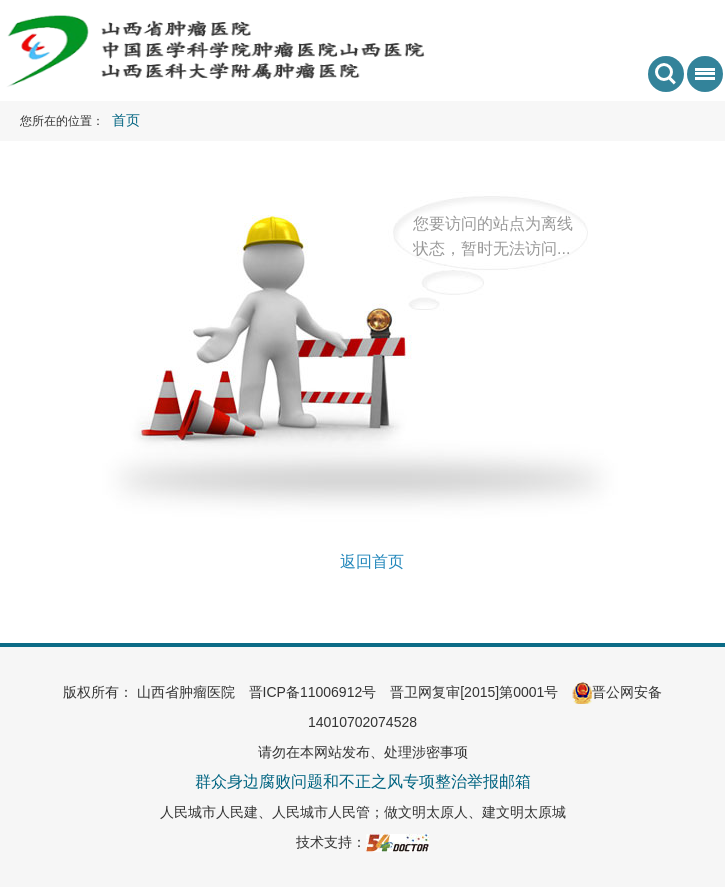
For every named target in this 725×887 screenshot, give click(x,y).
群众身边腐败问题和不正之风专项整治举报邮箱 (363, 781)
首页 (126, 120)
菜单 (701, 80)
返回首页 (372, 561)
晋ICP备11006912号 (313, 692)
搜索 (666, 74)
